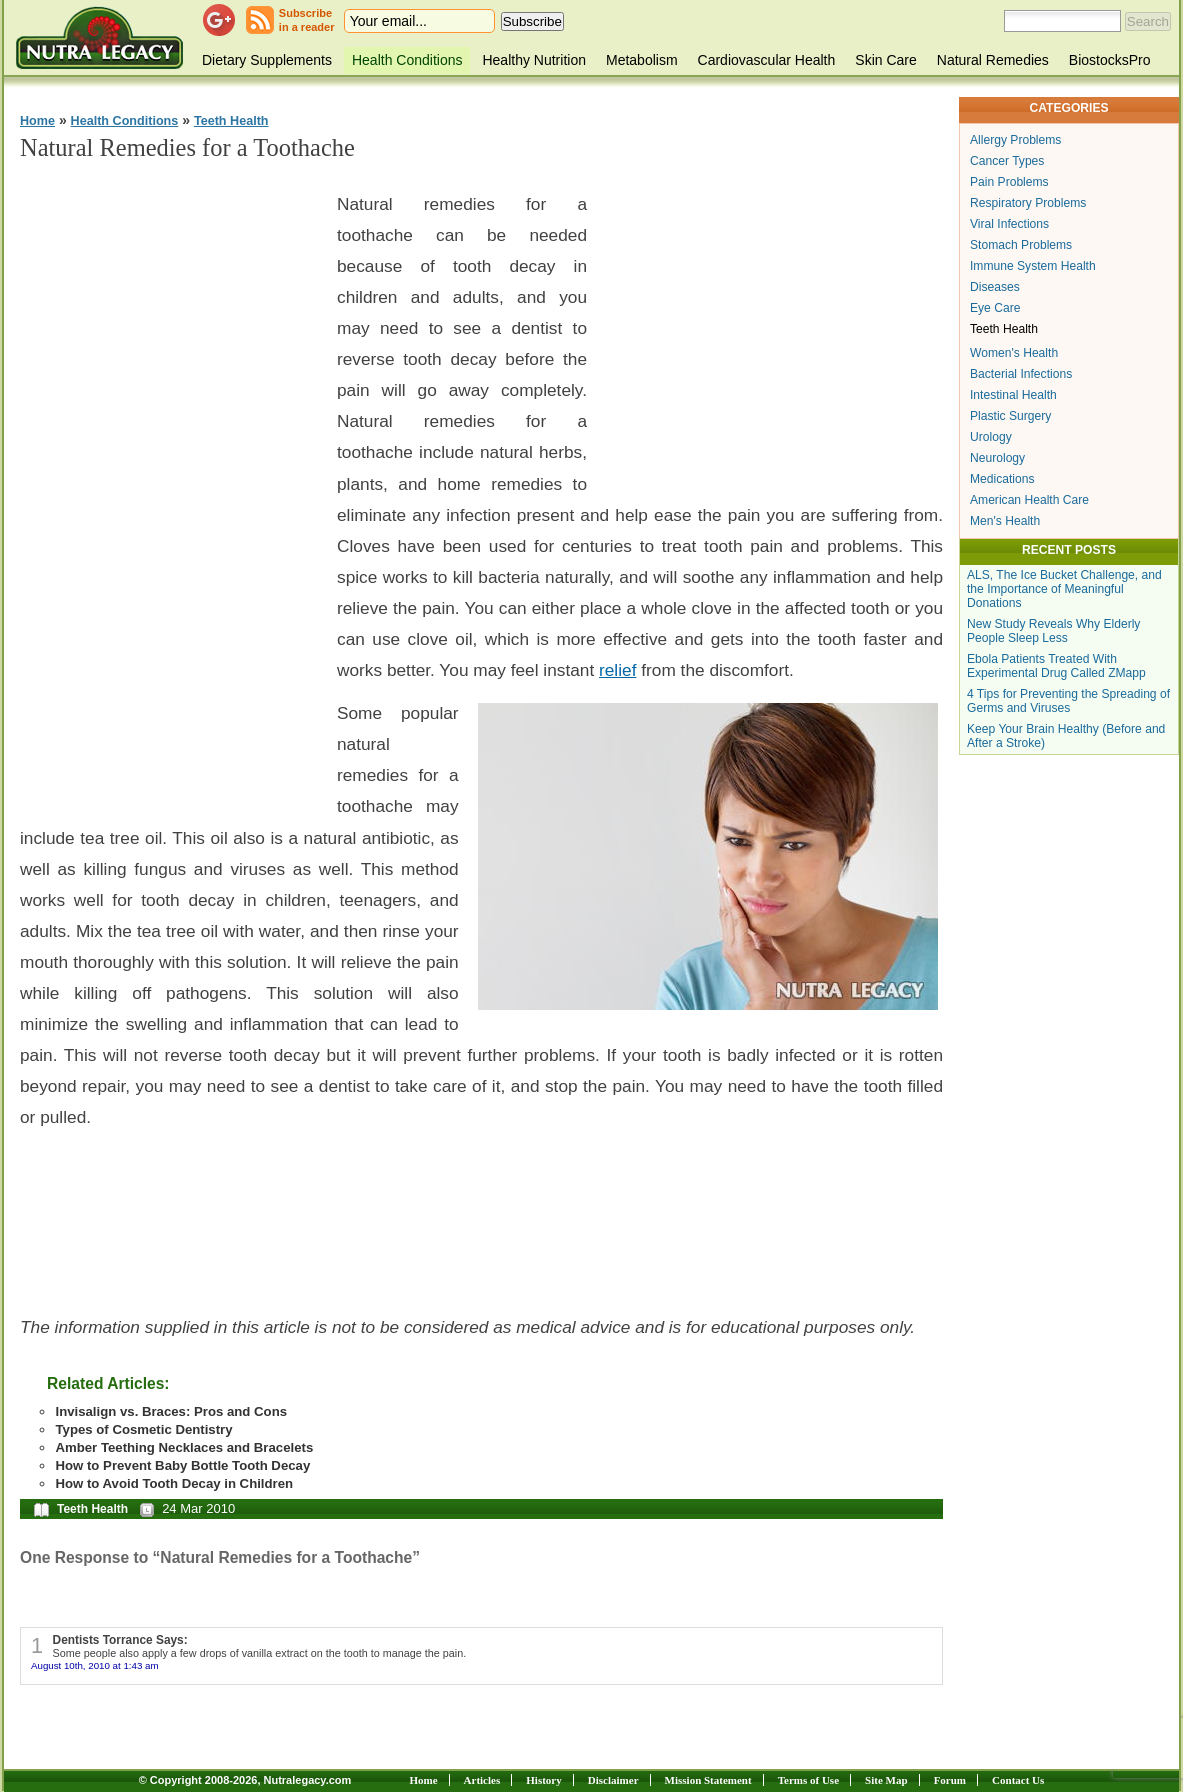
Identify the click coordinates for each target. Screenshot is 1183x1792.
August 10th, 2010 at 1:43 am (95, 1665)
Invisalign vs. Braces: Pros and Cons (171, 1411)
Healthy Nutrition (534, 60)
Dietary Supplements (267, 60)
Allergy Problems (1015, 140)
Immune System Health (1033, 266)
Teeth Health (231, 121)
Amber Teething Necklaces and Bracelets (184, 1447)
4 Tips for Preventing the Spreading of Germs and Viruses (1068, 701)
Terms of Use (808, 1780)
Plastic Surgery (1010, 416)
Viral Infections (1009, 224)
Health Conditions (407, 60)
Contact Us (1018, 1780)
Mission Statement (708, 1780)
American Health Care (1029, 500)
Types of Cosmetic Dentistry (143, 1429)
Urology (991, 437)
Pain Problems (1009, 182)
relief (617, 670)
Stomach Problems (1021, 245)
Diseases (995, 287)
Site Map (886, 1780)
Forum (950, 1780)
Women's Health (1014, 353)
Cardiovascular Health (767, 60)
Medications (1002, 479)
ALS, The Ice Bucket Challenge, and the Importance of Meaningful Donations (1064, 589)
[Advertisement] (170, 481)
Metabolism (642, 60)
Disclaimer (613, 1780)
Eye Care (995, 308)
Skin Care (885, 60)
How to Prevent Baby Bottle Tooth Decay (182, 1465)
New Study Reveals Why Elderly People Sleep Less (1053, 631)
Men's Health (1005, 521)
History (543, 1780)
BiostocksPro (1110, 60)
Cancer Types (1007, 161)
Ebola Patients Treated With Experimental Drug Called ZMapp (1056, 666)
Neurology (997, 458)
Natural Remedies (993, 60)
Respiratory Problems (1028, 203)
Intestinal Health (1013, 395)
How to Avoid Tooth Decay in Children (174, 1483)
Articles (482, 1780)
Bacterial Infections (1021, 374)
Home (37, 121)
